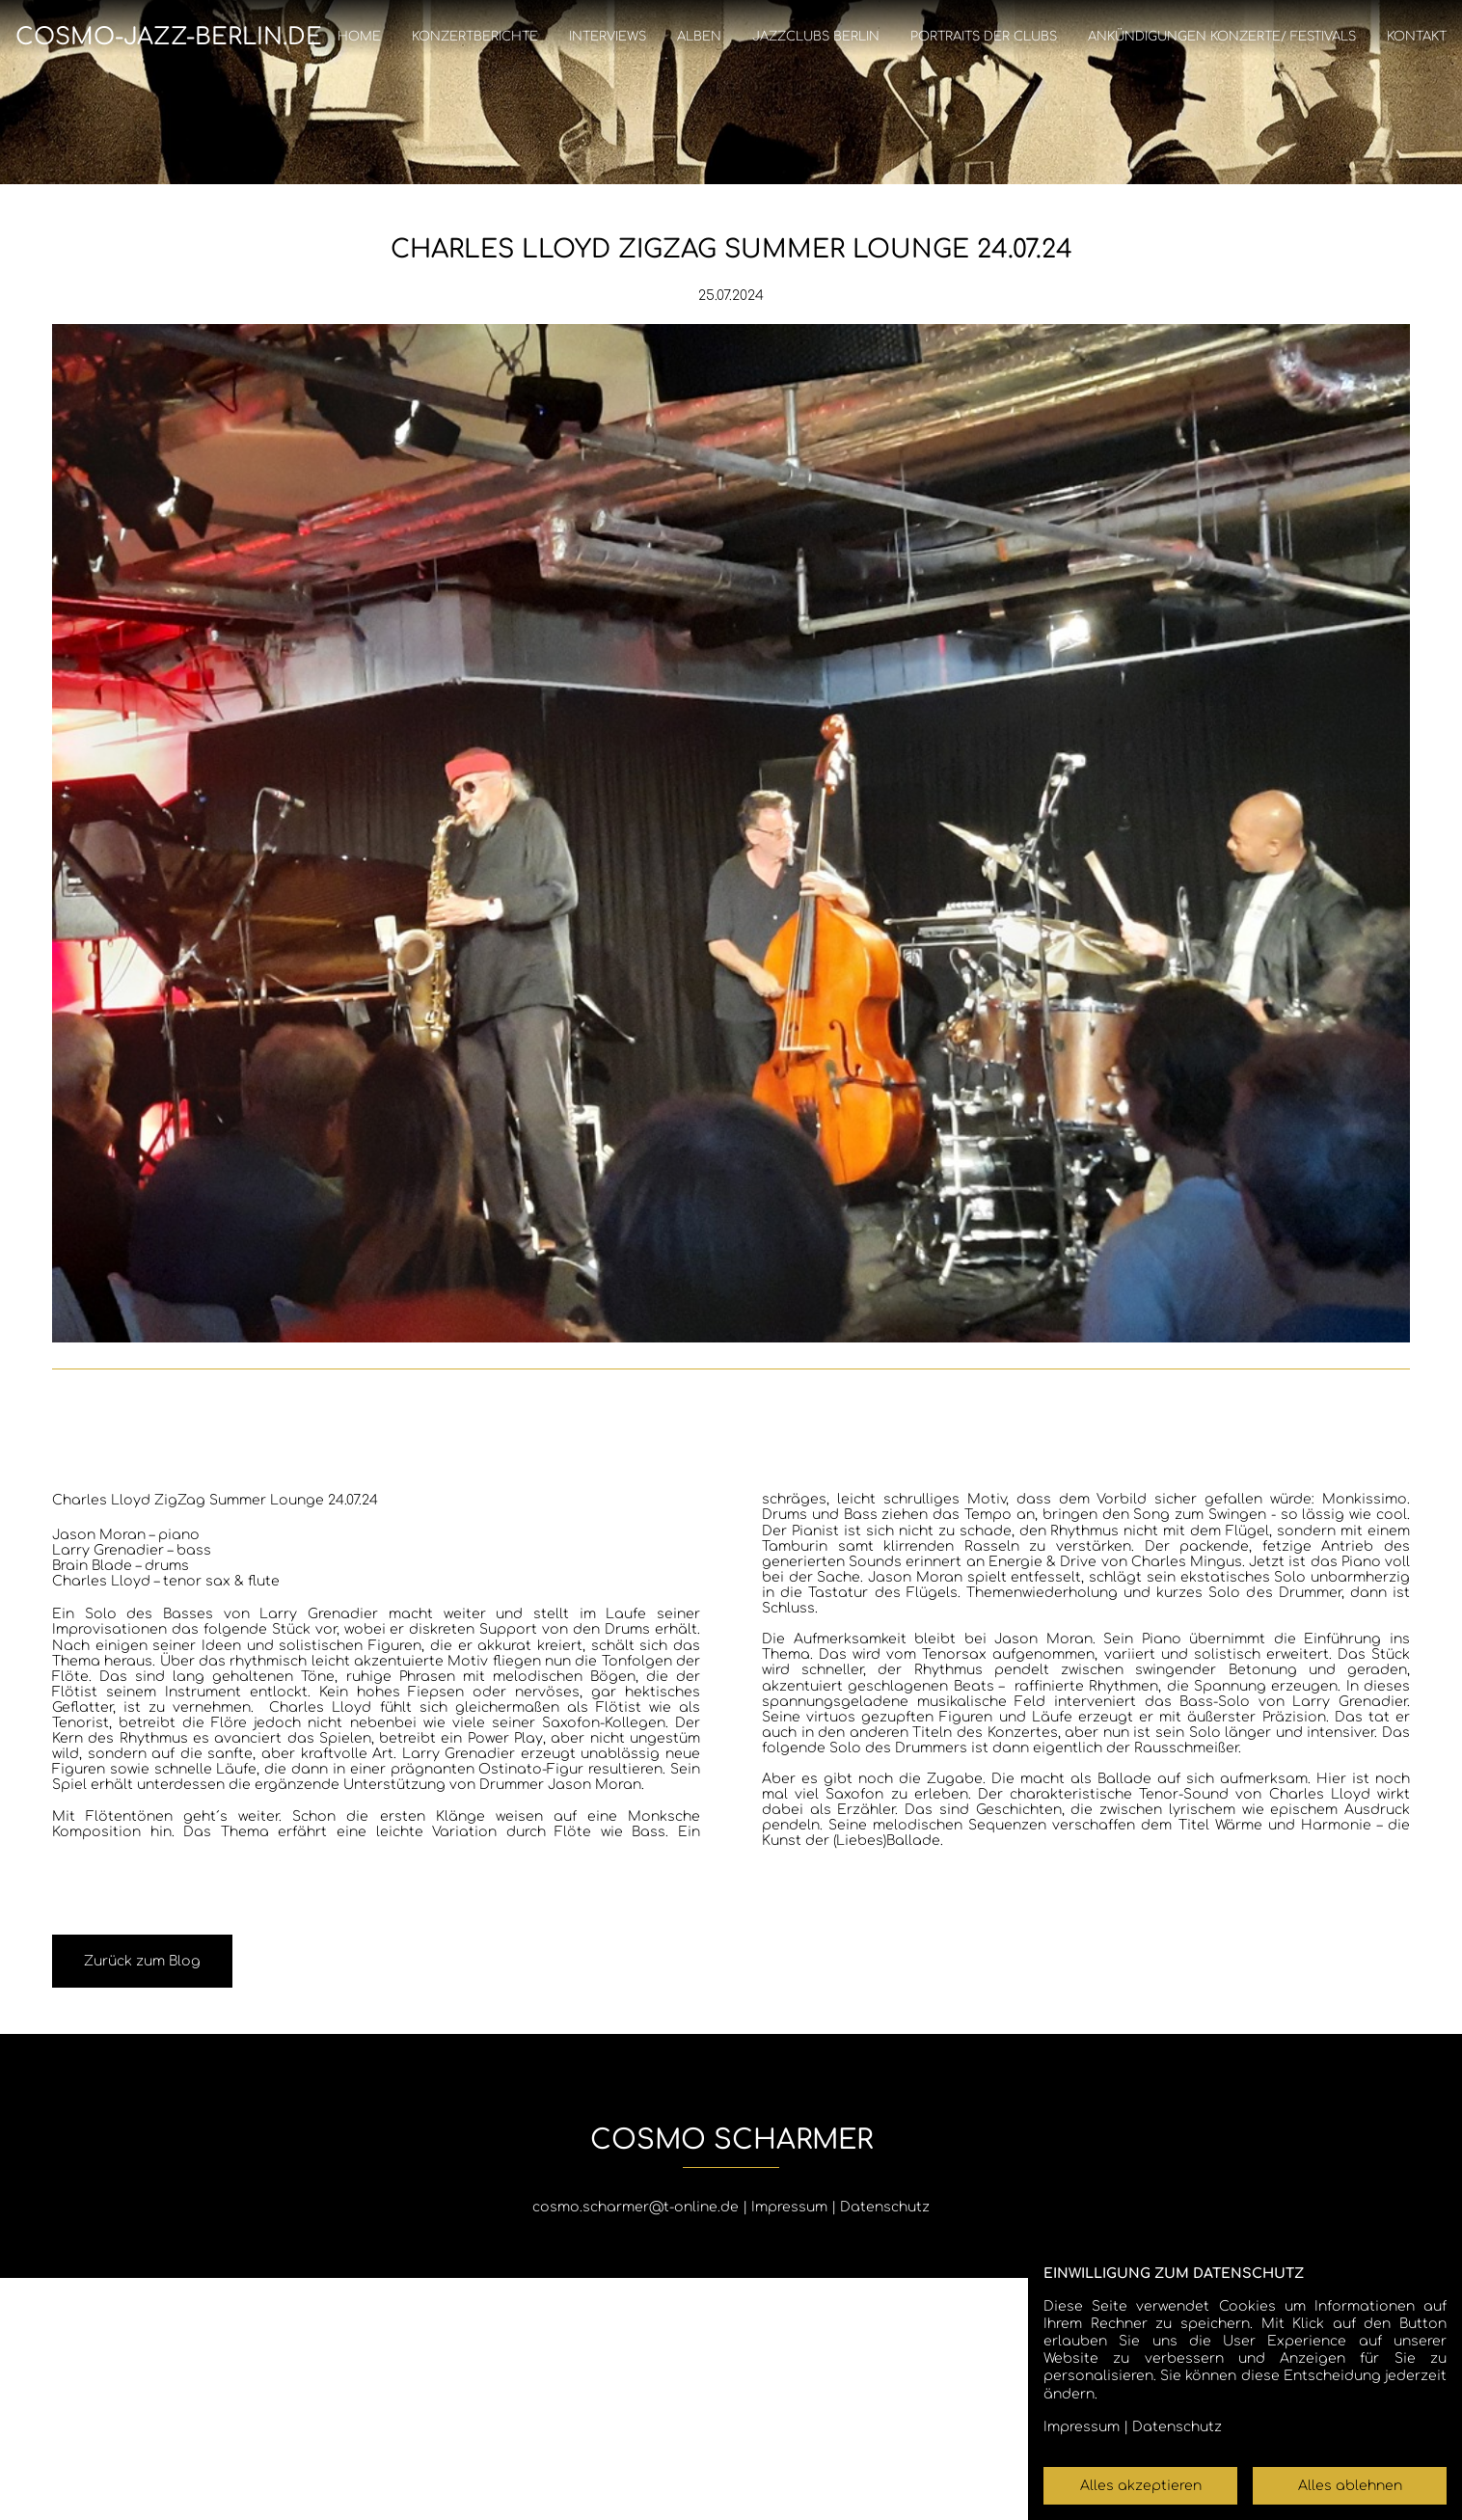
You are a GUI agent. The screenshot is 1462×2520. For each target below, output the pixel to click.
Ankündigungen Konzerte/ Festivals (1222, 36)
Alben (699, 36)
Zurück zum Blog (142, 1961)
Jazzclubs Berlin (816, 36)
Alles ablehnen (1350, 2486)
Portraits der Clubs (983, 36)
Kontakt (1417, 36)
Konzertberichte (475, 36)
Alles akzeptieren (1141, 2486)
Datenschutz (885, 2207)
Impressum (789, 2207)
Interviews (607, 36)
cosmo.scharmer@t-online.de (635, 2207)
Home (359, 36)
